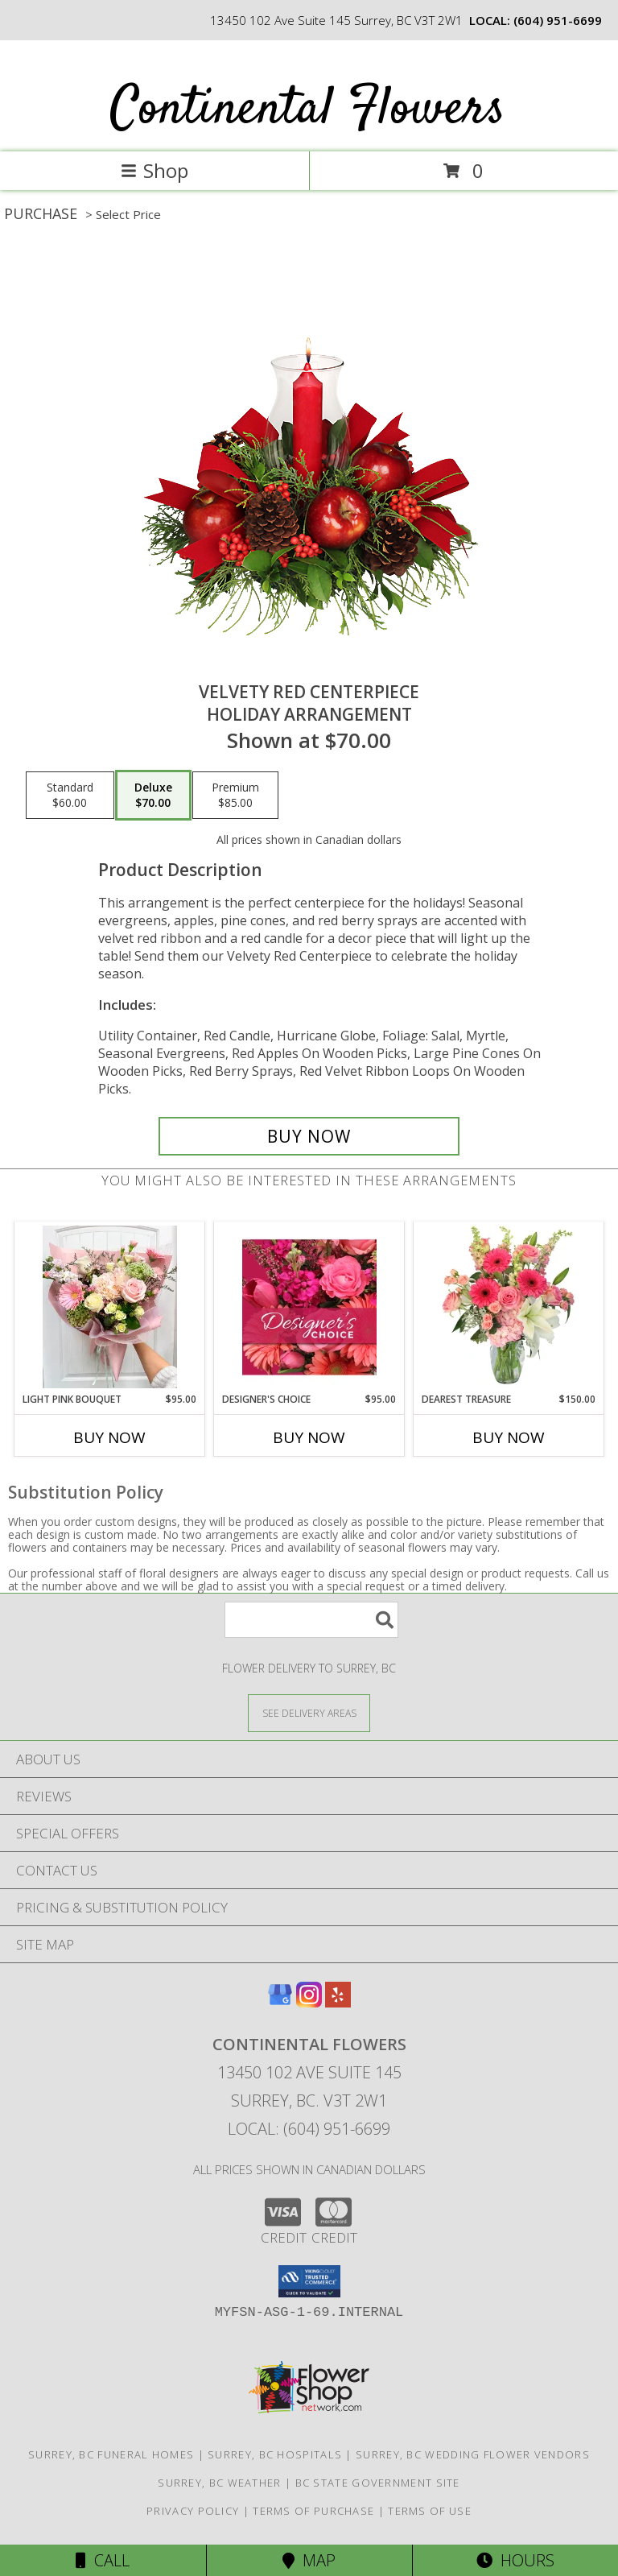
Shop (154, 170)
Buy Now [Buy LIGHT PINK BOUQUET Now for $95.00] (109, 1437)
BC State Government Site (377, 2482)
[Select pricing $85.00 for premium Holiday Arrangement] (235, 795)
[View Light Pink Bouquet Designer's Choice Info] (110, 1307)
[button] (309, 2281)
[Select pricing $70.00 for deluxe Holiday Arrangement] (153, 795)
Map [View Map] (309, 2560)
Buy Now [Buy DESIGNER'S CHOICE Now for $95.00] (309, 1437)
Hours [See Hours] (515, 2560)
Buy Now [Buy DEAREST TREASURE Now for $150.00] (508, 1437)
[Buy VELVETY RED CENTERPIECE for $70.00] (309, 1136)
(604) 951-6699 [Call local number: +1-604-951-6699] (557, 20)
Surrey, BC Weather (219, 2482)
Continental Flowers (307, 109)
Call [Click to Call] (103, 2560)
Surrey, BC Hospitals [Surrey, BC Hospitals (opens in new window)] (275, 2454)
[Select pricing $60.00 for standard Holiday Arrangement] (70, 795)
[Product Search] (311, 1620)
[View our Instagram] (309, 2002)
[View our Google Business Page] (280, 2002)
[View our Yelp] (338, 2002)
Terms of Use (430, 2511)
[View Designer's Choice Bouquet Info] (309, 1307)
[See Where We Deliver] (309, 1712)
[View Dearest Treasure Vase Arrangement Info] (509, 1307)
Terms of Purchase (313, 2511)
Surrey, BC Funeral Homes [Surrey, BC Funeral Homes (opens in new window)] (111, 2454)
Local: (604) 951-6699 (309, 2129)
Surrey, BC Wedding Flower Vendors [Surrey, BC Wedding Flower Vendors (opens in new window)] (473, 2454)
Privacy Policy (192, 2511)
